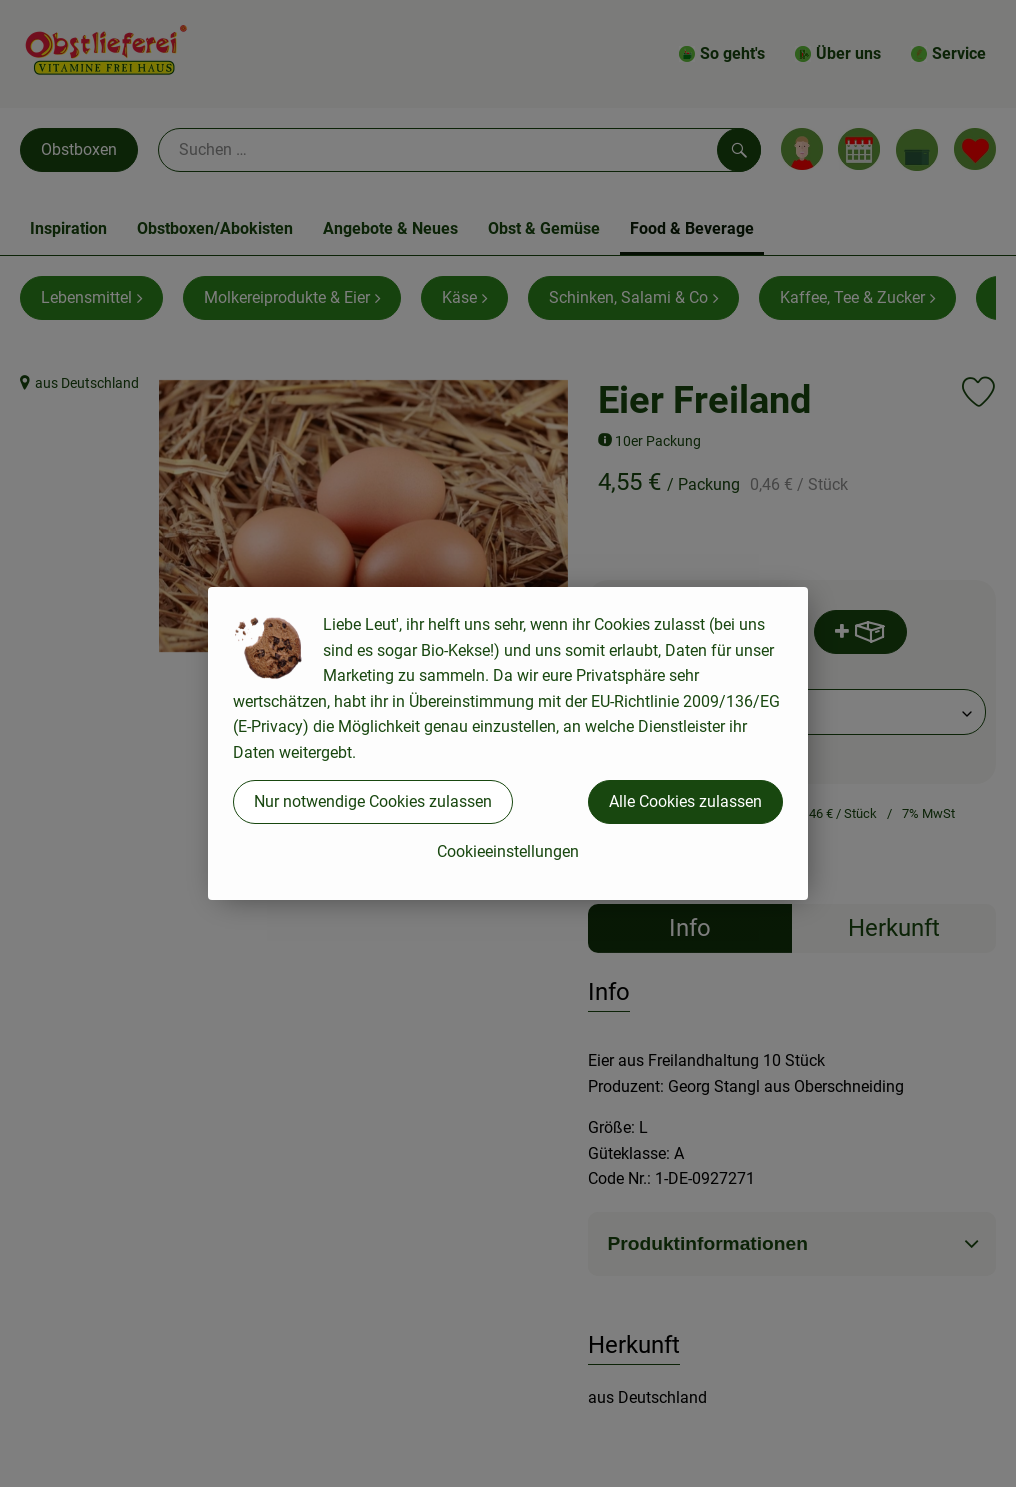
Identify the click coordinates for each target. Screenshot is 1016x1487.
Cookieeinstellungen (508, 851)
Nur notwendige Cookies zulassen (373, 801)
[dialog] (508, 743)
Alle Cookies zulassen (685, 801)
